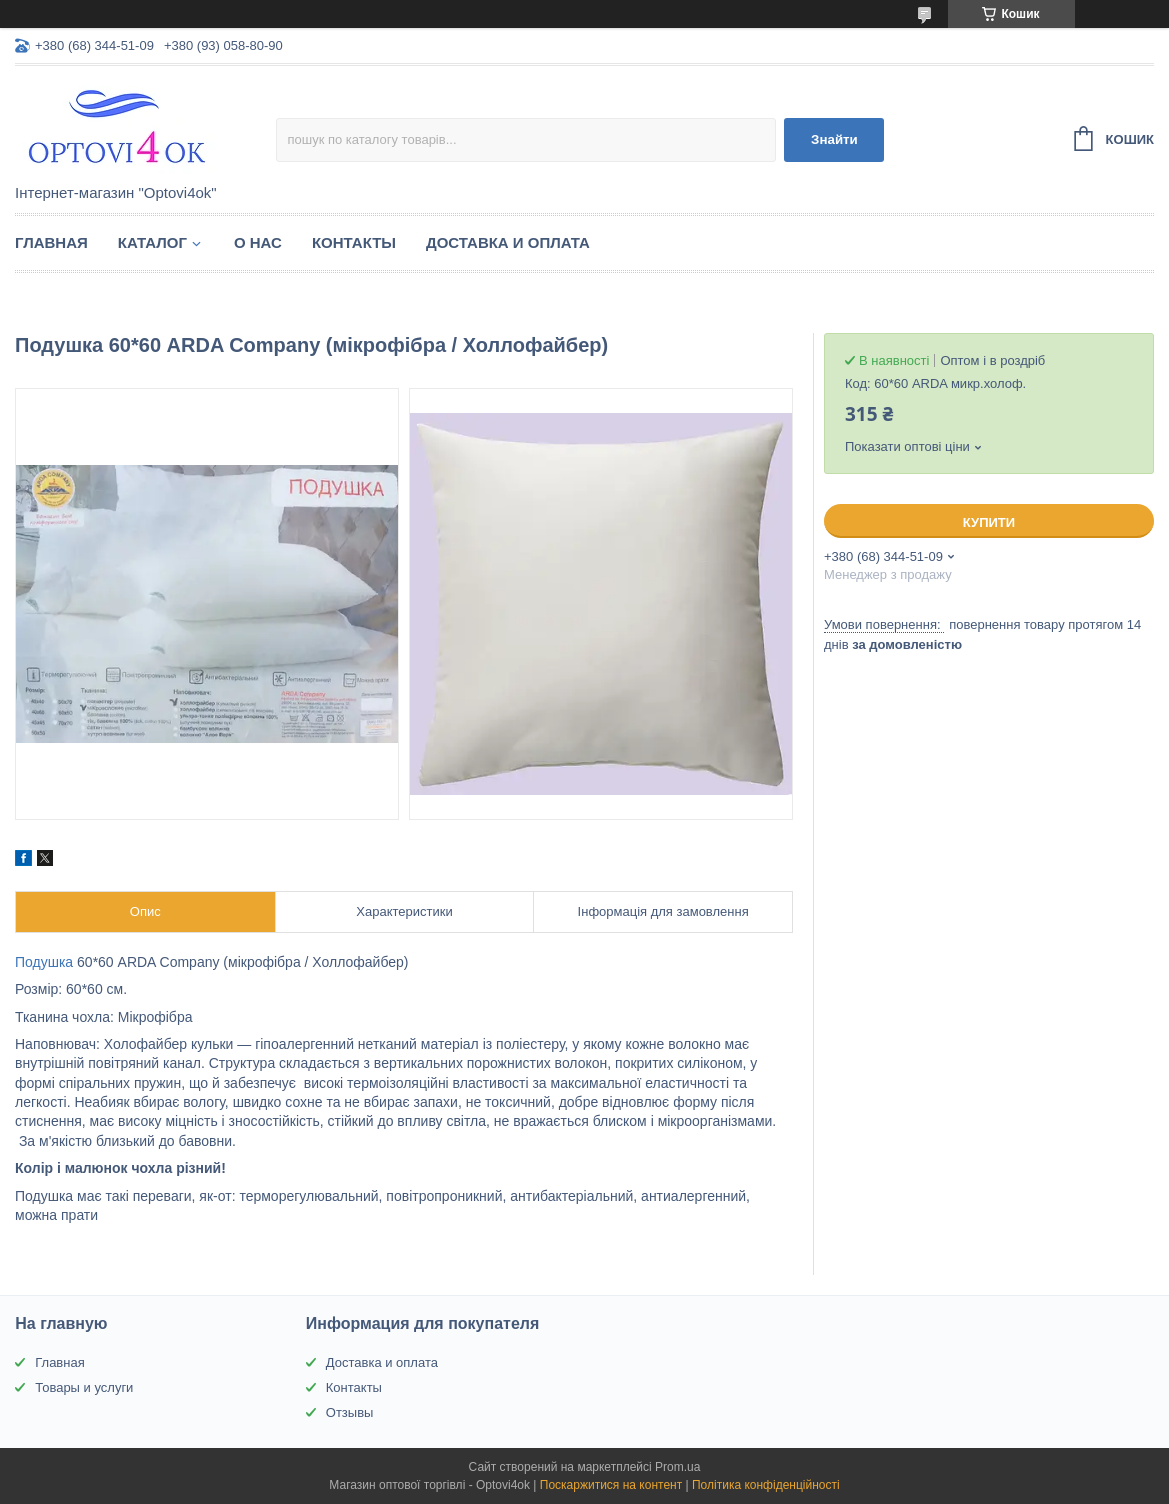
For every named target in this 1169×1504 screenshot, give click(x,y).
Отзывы (350, 1412)
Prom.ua (677, 1467)
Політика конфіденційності (766, 1485)
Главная (51, 242)
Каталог (152, 242)
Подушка (44, 962)
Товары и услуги (84, 1387)
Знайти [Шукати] (834, 139)
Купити (989, 522)
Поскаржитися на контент (611, 1485)
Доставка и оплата (508, 242)
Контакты (354, 242)
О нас (258, 242)
